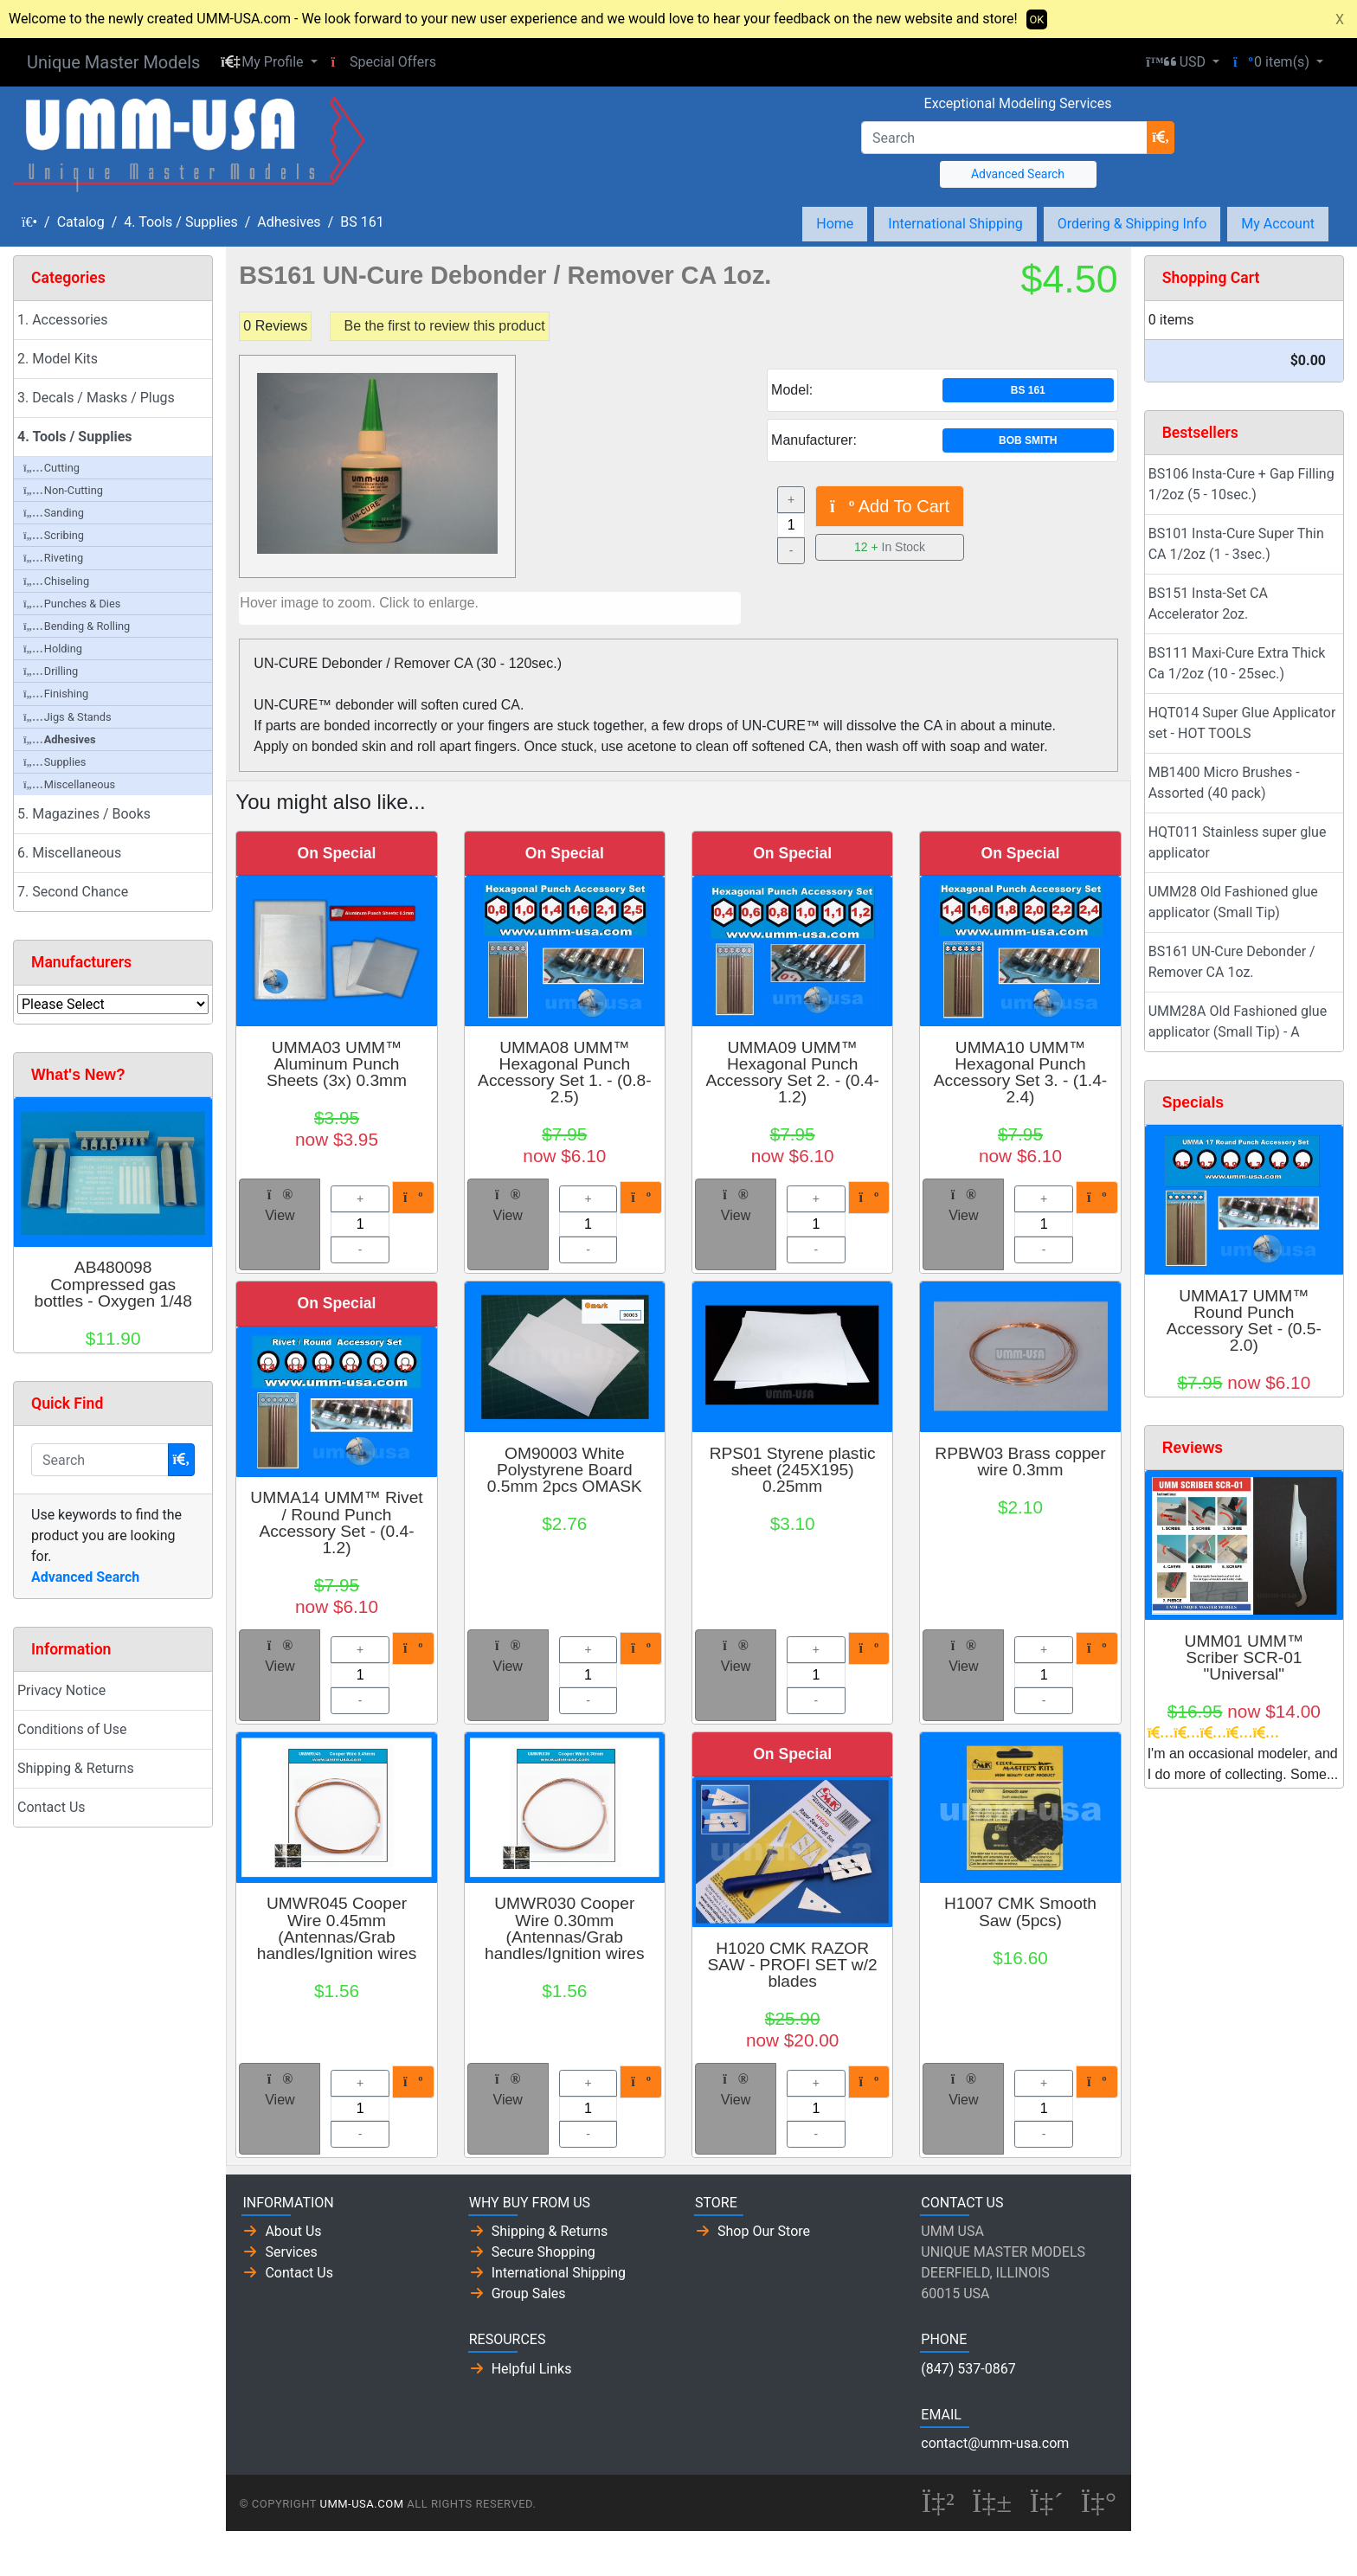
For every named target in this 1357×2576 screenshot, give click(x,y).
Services (291, 2252)
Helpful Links (532, 2369)
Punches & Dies (71, 603)
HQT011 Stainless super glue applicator (1237, 842)
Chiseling (56, 581)
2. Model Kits (57, 358)
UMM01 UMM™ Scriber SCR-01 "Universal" (1244, 1657)
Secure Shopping (543, 2252)
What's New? (78, 1074)
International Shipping (955, 223)
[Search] (1004, 137)
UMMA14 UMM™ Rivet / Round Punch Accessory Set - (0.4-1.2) (336, 1522)
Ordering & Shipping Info (1132, 223)
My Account (1278, 223)
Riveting (53, 557)
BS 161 (361, 222)
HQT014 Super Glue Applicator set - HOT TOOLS (1242, 723)
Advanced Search (1017, 174)
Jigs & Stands (67, 716)
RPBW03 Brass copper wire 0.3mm (1020, 1461)
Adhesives (288, 222)
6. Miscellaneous (69, 853)
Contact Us (51, 1807)
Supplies (54, 761)
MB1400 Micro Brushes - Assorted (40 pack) (1224, 782)
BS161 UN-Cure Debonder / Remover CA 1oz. (1231, 961)
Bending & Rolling (76, 626)
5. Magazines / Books (84, 814)
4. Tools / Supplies (180, 222)
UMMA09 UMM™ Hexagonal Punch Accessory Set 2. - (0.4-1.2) (791, 1072)
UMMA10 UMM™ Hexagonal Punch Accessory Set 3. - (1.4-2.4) (1020, 1072)
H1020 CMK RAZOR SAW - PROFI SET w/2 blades (793, 1964)
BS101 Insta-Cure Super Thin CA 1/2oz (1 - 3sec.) (1236, 543)
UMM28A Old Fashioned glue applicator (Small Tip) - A (1237, 1021)
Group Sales (529, 2293)
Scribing (53, 535)
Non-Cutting (63, 490)
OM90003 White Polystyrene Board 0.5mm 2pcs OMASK (564, 1469)
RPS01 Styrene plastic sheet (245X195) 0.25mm (793, 1469)
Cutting (51, 467)
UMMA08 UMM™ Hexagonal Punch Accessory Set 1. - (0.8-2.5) (564, 1072)
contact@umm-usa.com (995, 2443)
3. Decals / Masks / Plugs (96, 397)
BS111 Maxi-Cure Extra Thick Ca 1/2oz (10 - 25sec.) (1237, 663)
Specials (1193, 1102)
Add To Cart (889, 506)
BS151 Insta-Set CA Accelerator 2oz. (1208, 603)
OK (1037, 19)
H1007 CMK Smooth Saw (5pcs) (1020, 1911)
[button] (269, 62)
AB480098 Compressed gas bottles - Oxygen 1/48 (112, 1283)
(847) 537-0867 (968, 2369)
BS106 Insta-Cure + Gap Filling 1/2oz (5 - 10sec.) (1241, 484)
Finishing (55, 693)
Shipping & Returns (75, 1768)
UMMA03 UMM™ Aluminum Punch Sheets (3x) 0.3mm (337, 1063)
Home (834, 223)
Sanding (53, 512)
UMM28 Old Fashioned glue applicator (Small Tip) (1233, 902)
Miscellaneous (69, 784)
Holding (52, 648)
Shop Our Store (763, 2231)
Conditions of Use (71, 1729)
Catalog (81, 222)
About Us (293, 2231)
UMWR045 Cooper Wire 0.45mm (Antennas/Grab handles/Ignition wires (337, 1928)
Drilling (50, 671)
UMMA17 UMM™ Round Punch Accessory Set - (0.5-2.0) (1244, 1321)
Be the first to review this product (444, 325)
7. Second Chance (72, 891)
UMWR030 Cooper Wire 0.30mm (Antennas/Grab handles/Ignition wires (565, 1928)
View (279, 1205)
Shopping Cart (1211, 277)
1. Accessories (62, 320)
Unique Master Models (113, 62)
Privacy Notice (61, 1690)
